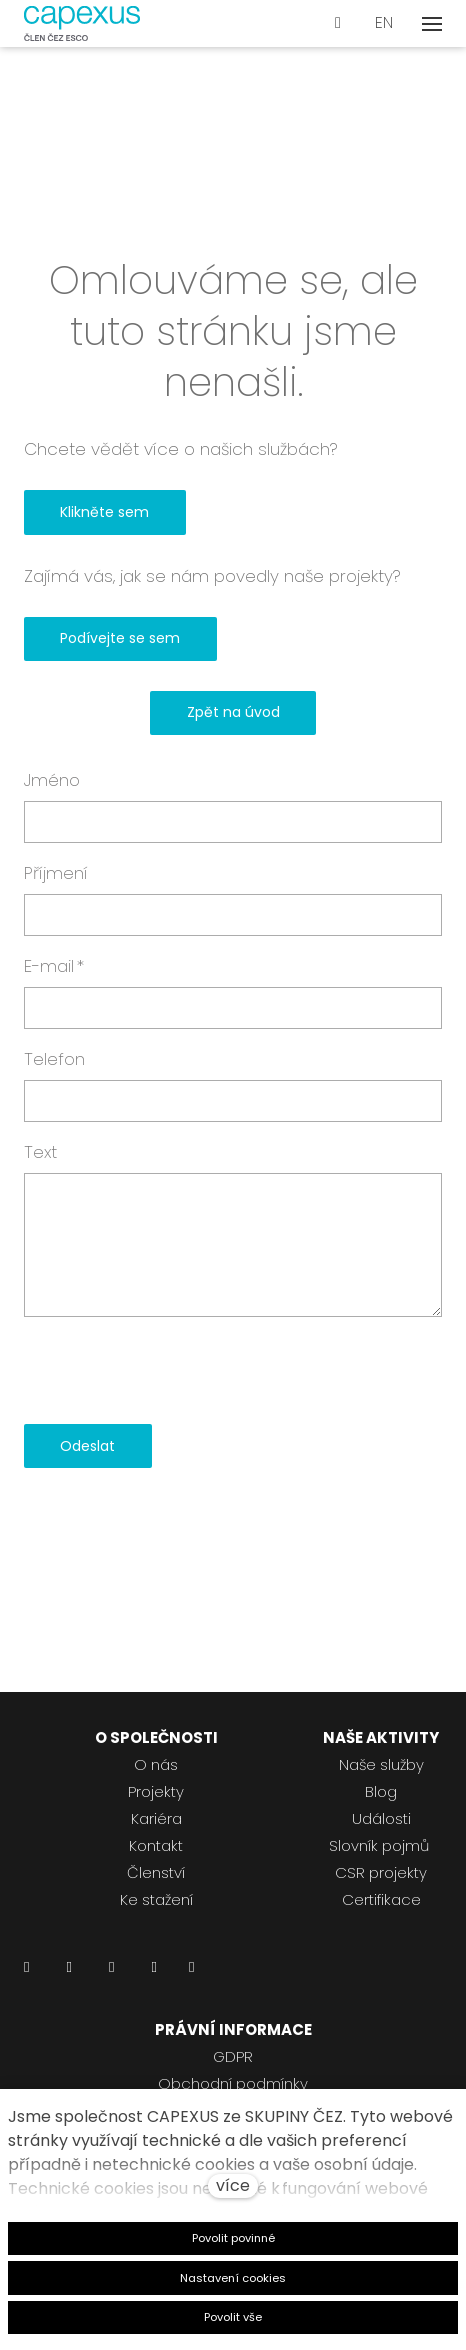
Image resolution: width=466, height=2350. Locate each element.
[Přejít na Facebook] (68, 1972)
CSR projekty (381, 1872)
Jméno (52, 780)
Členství (156, 1872)
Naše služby (381, 1764)
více (233, 2185)
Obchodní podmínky (233, 2083)
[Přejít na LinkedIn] (26, 1972)
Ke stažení (156, 1899)
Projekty (156, 1791)
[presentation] (176, 1371)
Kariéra (156, 1818)
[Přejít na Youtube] (153, 1972)
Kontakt (156, 1845)
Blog (381, 1791)
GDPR (233, 2056)
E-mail (54, 966)
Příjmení (56, 873)
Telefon (54, 1059)
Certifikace (381, 1899)
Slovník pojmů (379, 1845)
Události (381, 1818)
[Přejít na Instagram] (111, 1972)
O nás (156, 1764)
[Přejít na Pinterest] (191, 1972)
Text (40, 1152)
